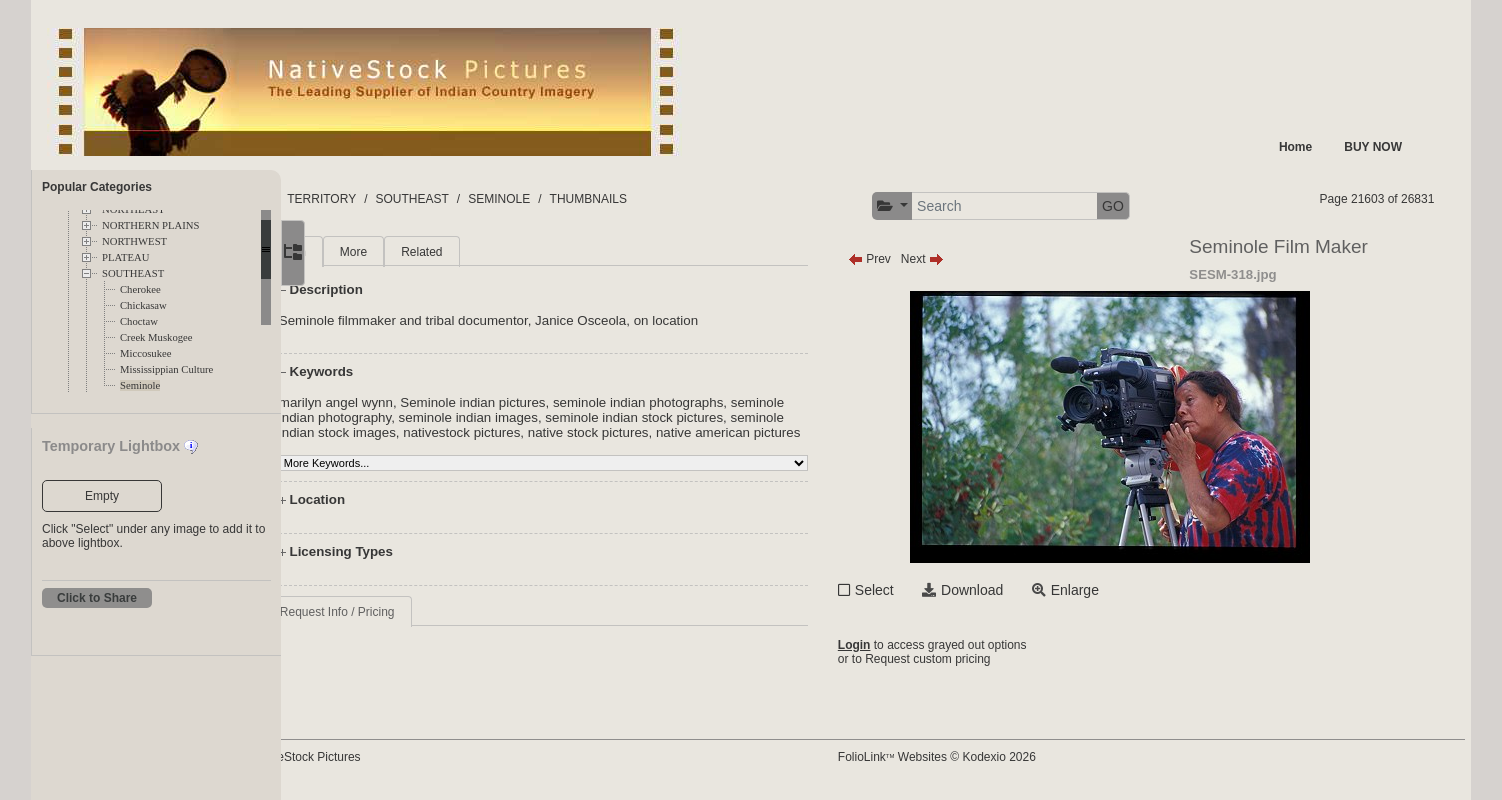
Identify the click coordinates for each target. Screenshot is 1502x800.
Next (985, 259)
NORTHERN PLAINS (150, 225)
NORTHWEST (134, 241)
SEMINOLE (635, 199)
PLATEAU (125, 257)
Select (937, 590)
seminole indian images (551, 417)
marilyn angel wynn (419, 402)
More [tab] (436, 252)
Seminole (140, 385)
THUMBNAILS (723, 199)
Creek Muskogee (156, 337)
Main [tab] (376, 252)
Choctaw (139, 321)
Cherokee (140, 289)
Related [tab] (504, 252)
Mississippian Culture (166, 369)
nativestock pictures (544, 432)
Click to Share (97, 598)
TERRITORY (457, 199)
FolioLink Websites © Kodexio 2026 (1000, 757)
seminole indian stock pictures (718, 417)
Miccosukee (146, 353)
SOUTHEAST (133, 273)
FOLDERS (375, 199)
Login (917, 645)
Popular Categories (97, 187)
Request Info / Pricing (420, 627)
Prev (932, 259)
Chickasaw (143, 305)
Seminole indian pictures (556, 402)
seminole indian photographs (721, 402)
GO (1176, 206)
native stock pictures (671, 432)
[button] (955, 206)
